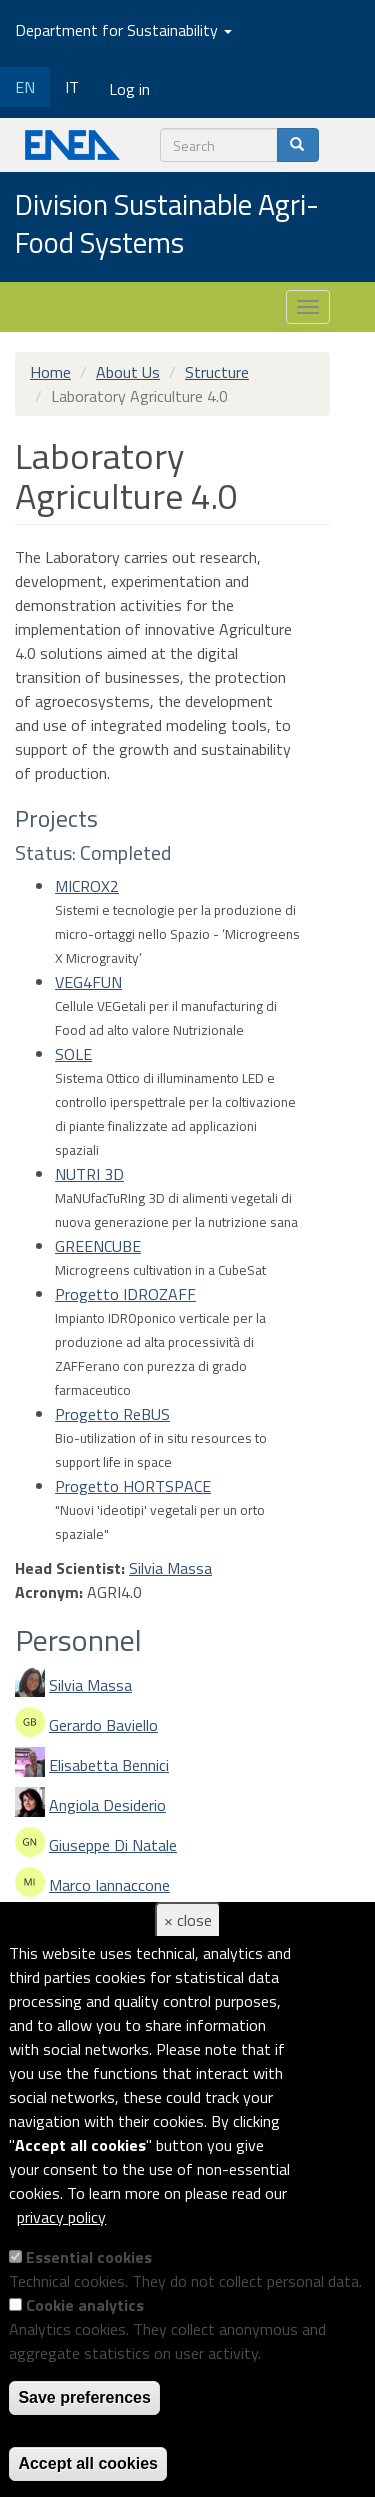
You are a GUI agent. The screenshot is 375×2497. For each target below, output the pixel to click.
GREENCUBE (98, 1246)
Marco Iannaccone (109, 1885)
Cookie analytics (85, 2305)
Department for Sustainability (123, 30)
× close (188, 1920)
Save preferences (84, 2397)
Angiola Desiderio (107, 1805)
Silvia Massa (170, 1568)
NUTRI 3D (89, 1174)
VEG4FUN (88, 982)
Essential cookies (89, 2257)
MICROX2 (87, 886)
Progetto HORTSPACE (133, 1486)
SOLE (73, 1054)
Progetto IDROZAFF (125, 1294)
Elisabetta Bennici (109, 1765)
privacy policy (61, 2217)
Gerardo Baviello (103, 1725)
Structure (217, 372)
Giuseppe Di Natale (113, 1845)
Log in (129, 89)
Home (50, 372)
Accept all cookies (88, 2463)
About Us (128, 372)
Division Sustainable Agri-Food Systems (167, 224)
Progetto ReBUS (112, 1414)
